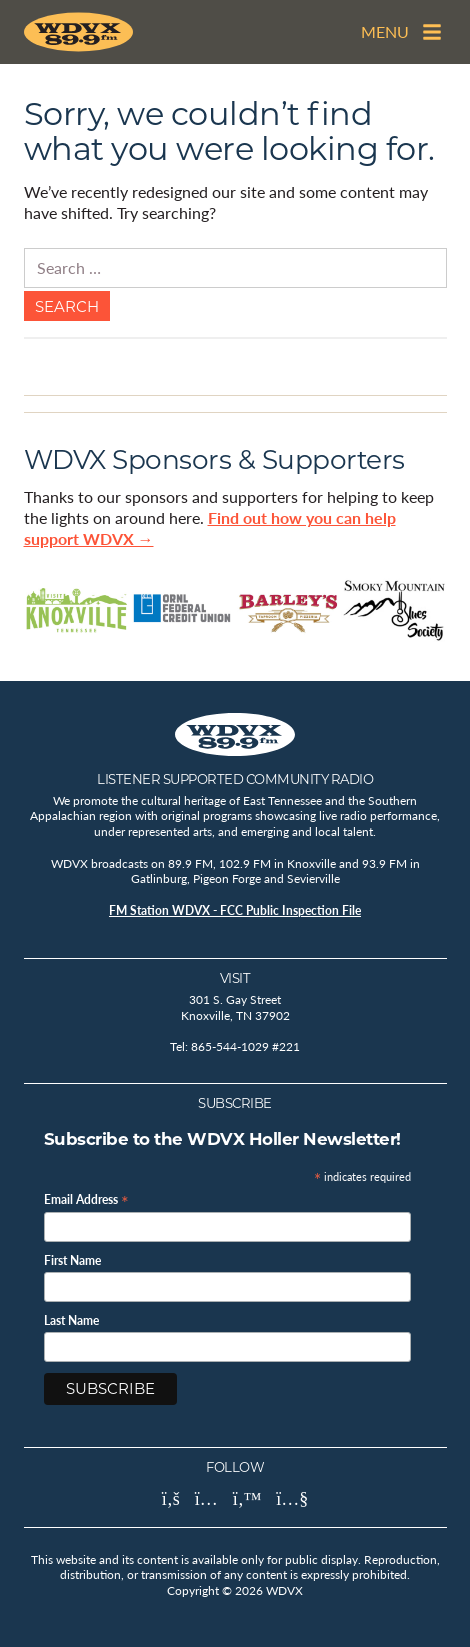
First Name (72, 1261)
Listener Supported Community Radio (235, 779)
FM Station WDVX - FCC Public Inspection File (235, 910)
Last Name (71, 1321)
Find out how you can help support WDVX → (210, 528)
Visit (235, 978)
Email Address (86, 1198)
